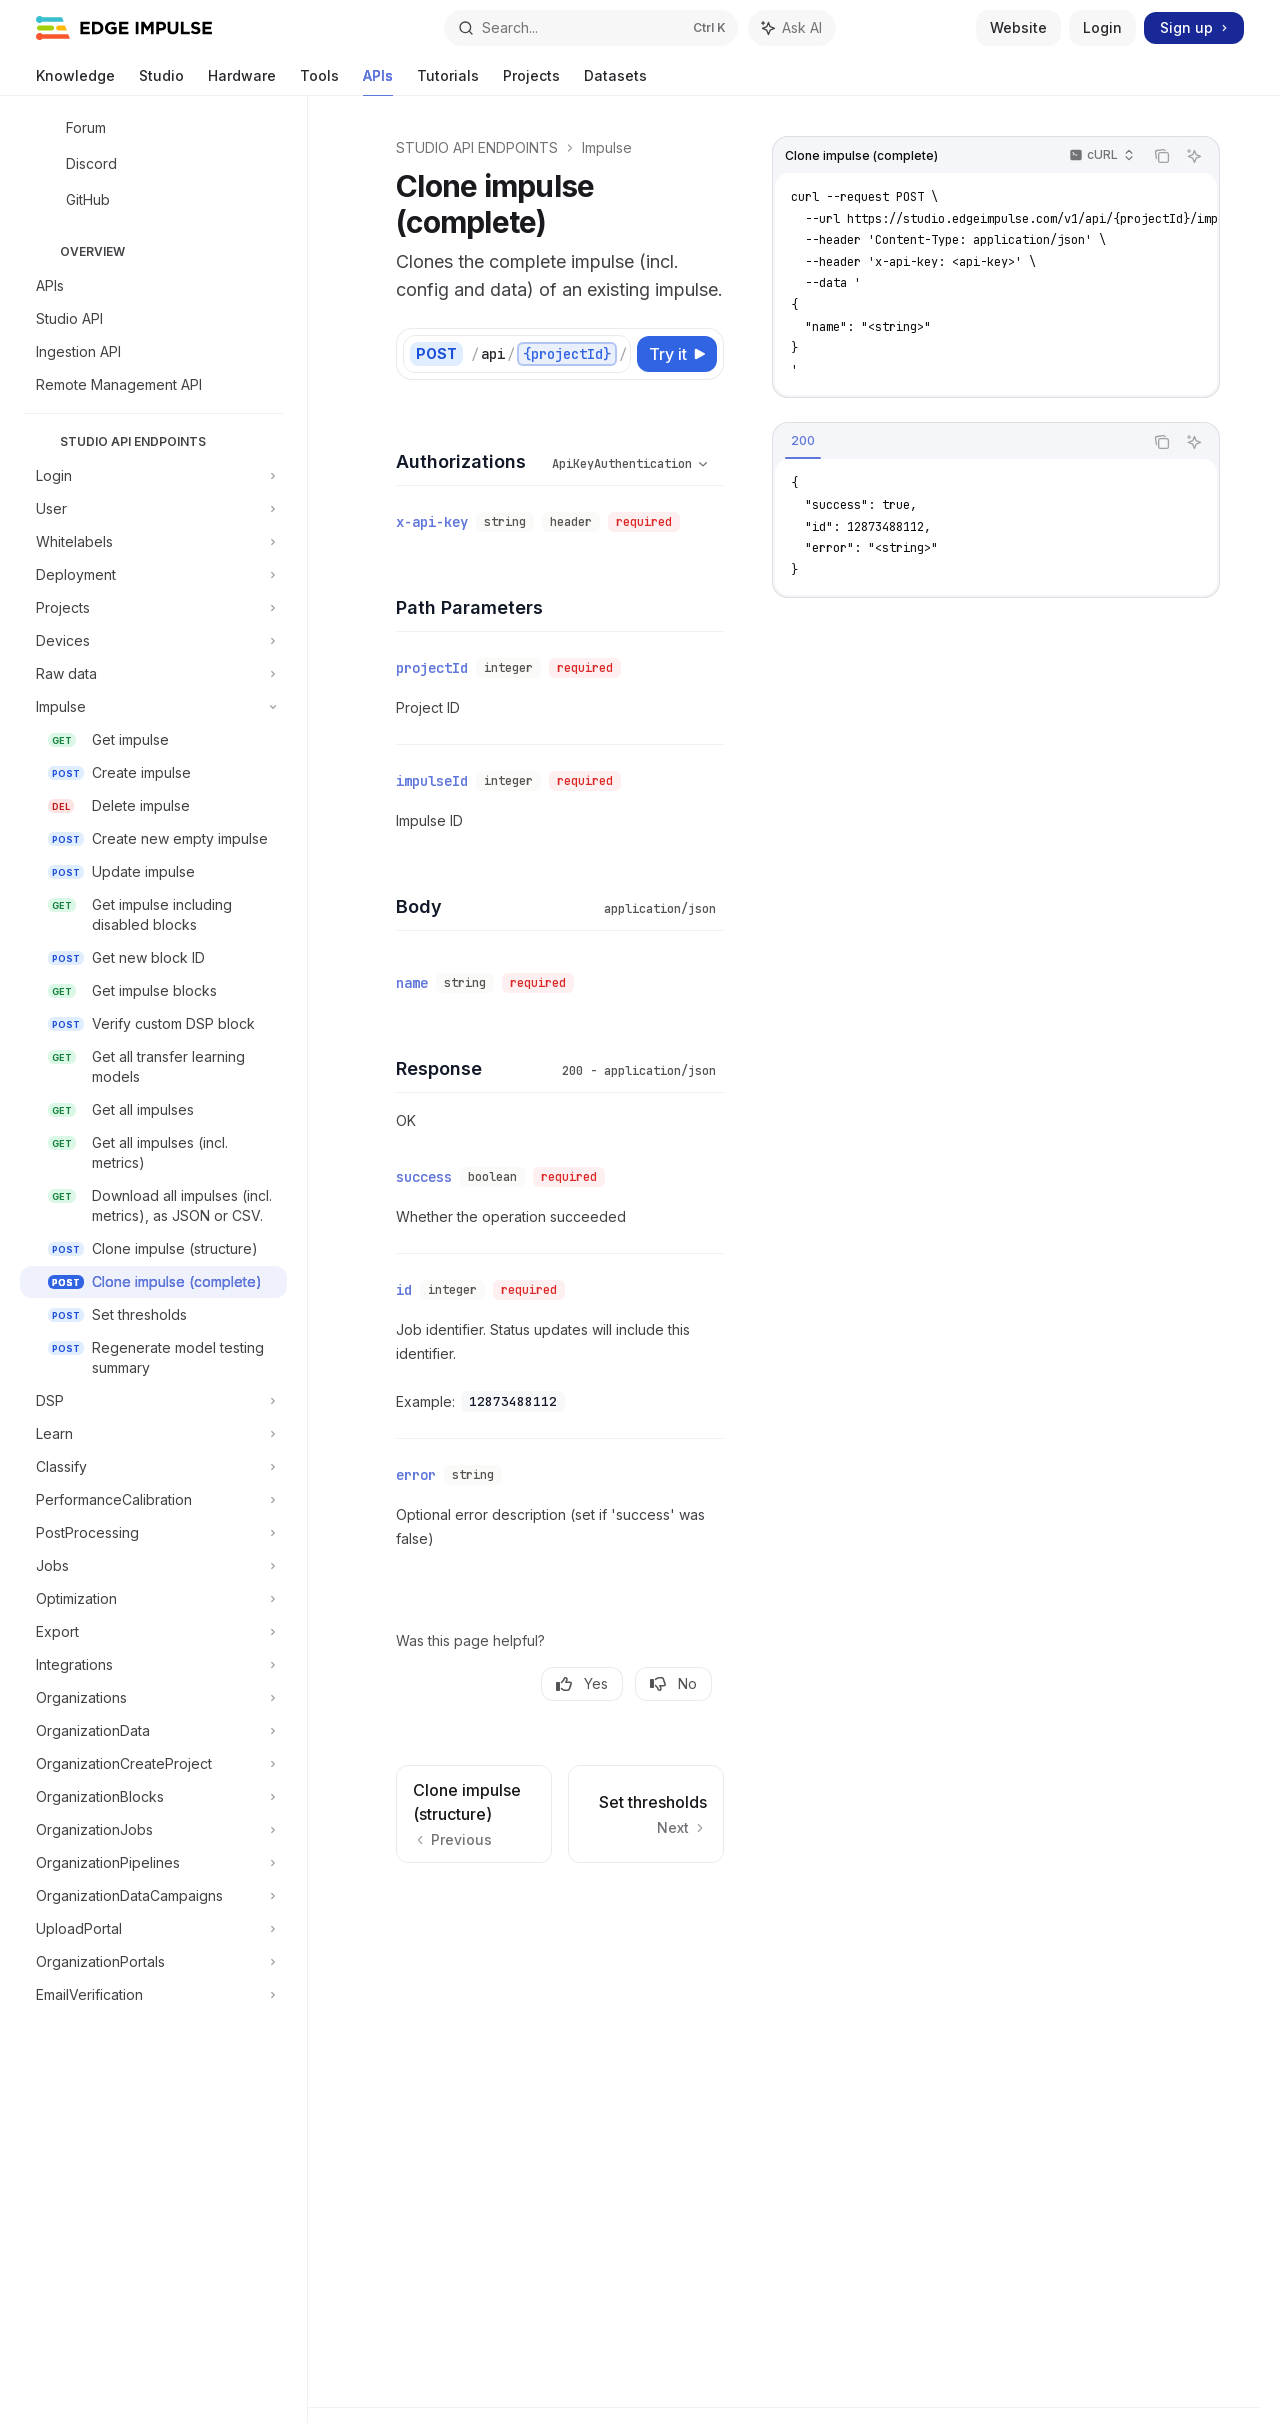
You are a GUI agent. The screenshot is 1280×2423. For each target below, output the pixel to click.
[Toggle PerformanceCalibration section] (153, 1500)
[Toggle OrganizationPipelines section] (153, 1863)
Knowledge (75, 81)
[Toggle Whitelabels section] (153, 542)
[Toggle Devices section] (153, 641)
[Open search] (591, 28)
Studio (161, 81)
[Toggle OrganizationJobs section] (153, 1830)
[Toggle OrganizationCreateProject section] (153, 1764)
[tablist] (958, 442)
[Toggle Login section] (153, 476)
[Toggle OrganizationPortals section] (153, 1962)
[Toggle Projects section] (153, 608)
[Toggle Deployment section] (153, 575)
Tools (319, 81)
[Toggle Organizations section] (153, 1698)
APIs (378, 81)
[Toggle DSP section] (153, 1401)
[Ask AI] (1194, 156)
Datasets (615, 81)
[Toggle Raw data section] (153, 674)
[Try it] (677, 354)
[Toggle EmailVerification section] (153, 1995)
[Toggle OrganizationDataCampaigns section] (153, 1896)
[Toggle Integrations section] (153, 1665)
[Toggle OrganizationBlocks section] (153, 1797)
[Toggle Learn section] (153, 1434)
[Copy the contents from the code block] (1162, 156)
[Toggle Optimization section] (153, 1599)
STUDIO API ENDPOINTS (477, 147)
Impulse (607, 147)
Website (1018, 27)
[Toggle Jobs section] (153, 1566)
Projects (531, 81)
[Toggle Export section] (153, 1632)
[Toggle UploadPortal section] (153, 1929)
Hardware (242, 81)
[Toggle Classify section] (153, 1467)
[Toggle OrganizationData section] (153, 1731)
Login (1102, 27)
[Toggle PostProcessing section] (153, 1533)
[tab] (803, 441)
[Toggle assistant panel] (792, 28)
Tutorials (448, 81)
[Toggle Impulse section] (153, 707)
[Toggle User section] (153, 509)
